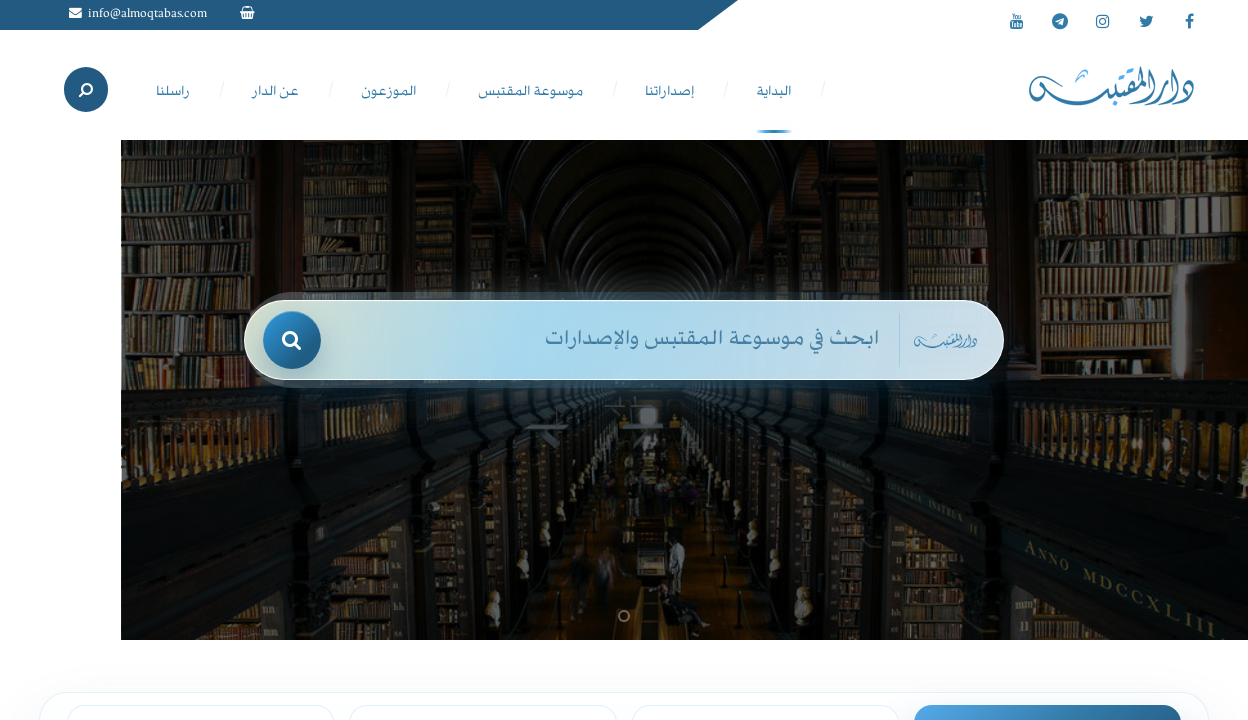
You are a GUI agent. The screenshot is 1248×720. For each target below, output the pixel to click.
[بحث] (292, 340)
